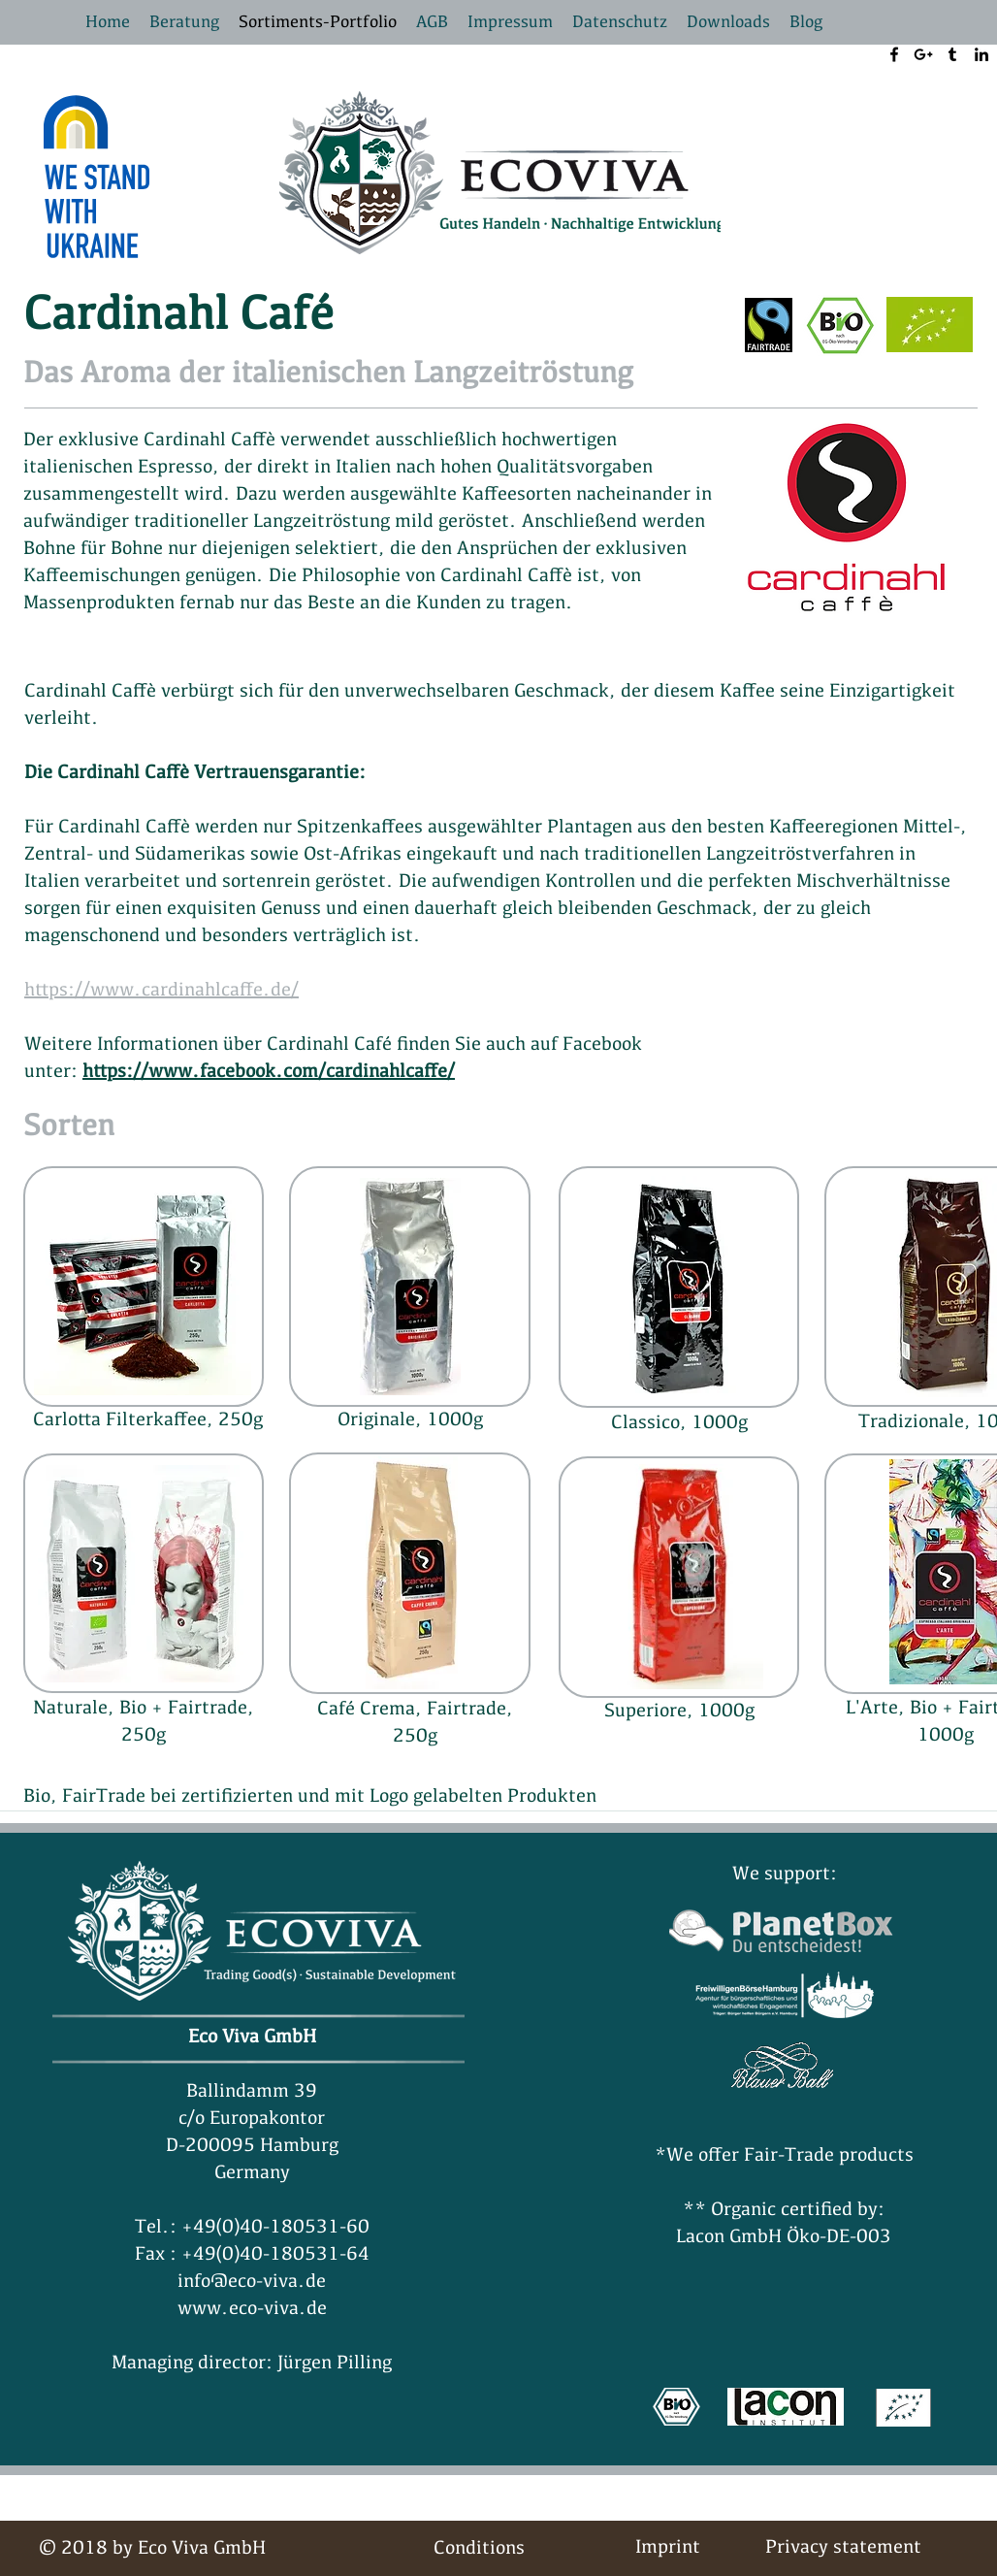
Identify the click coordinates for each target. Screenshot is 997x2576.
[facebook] (894, 54)
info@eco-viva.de (251, 2282)
